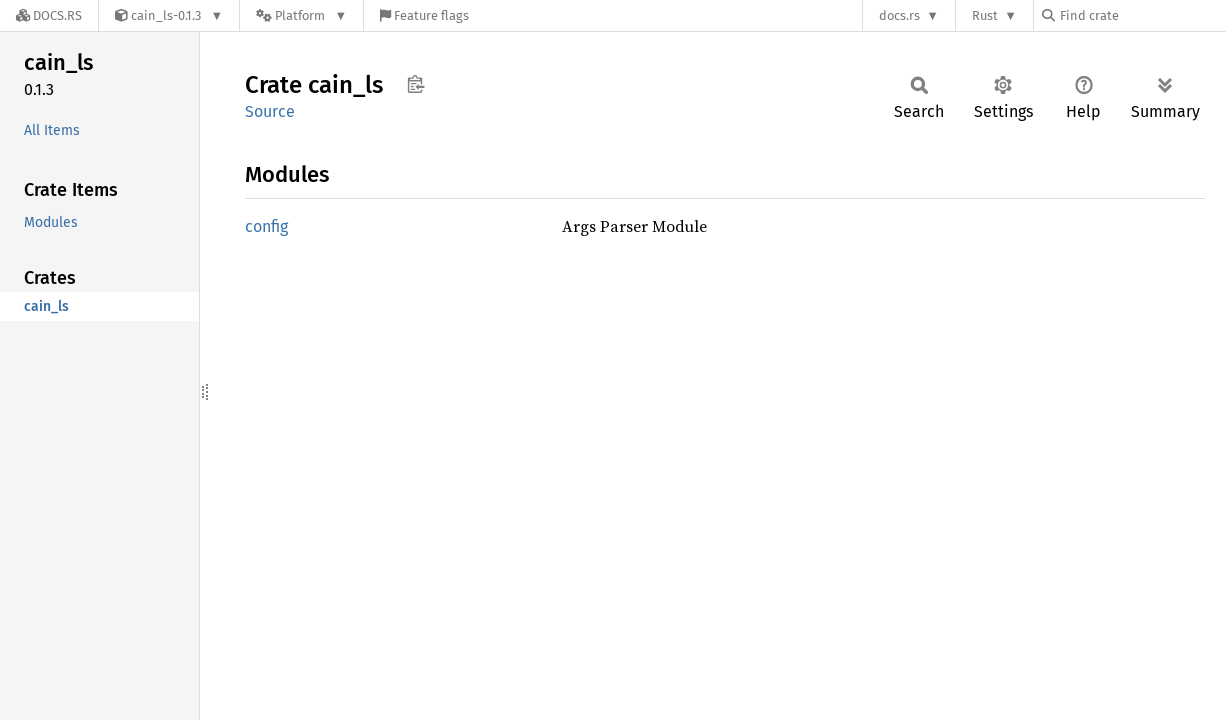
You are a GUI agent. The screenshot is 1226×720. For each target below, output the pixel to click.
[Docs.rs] (49, 15)
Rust (985, 15)
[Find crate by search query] (1142, 15)
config (266, 226)
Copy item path (415, 84)
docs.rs (899, 15)
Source (270, 111)
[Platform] (301, 15)
